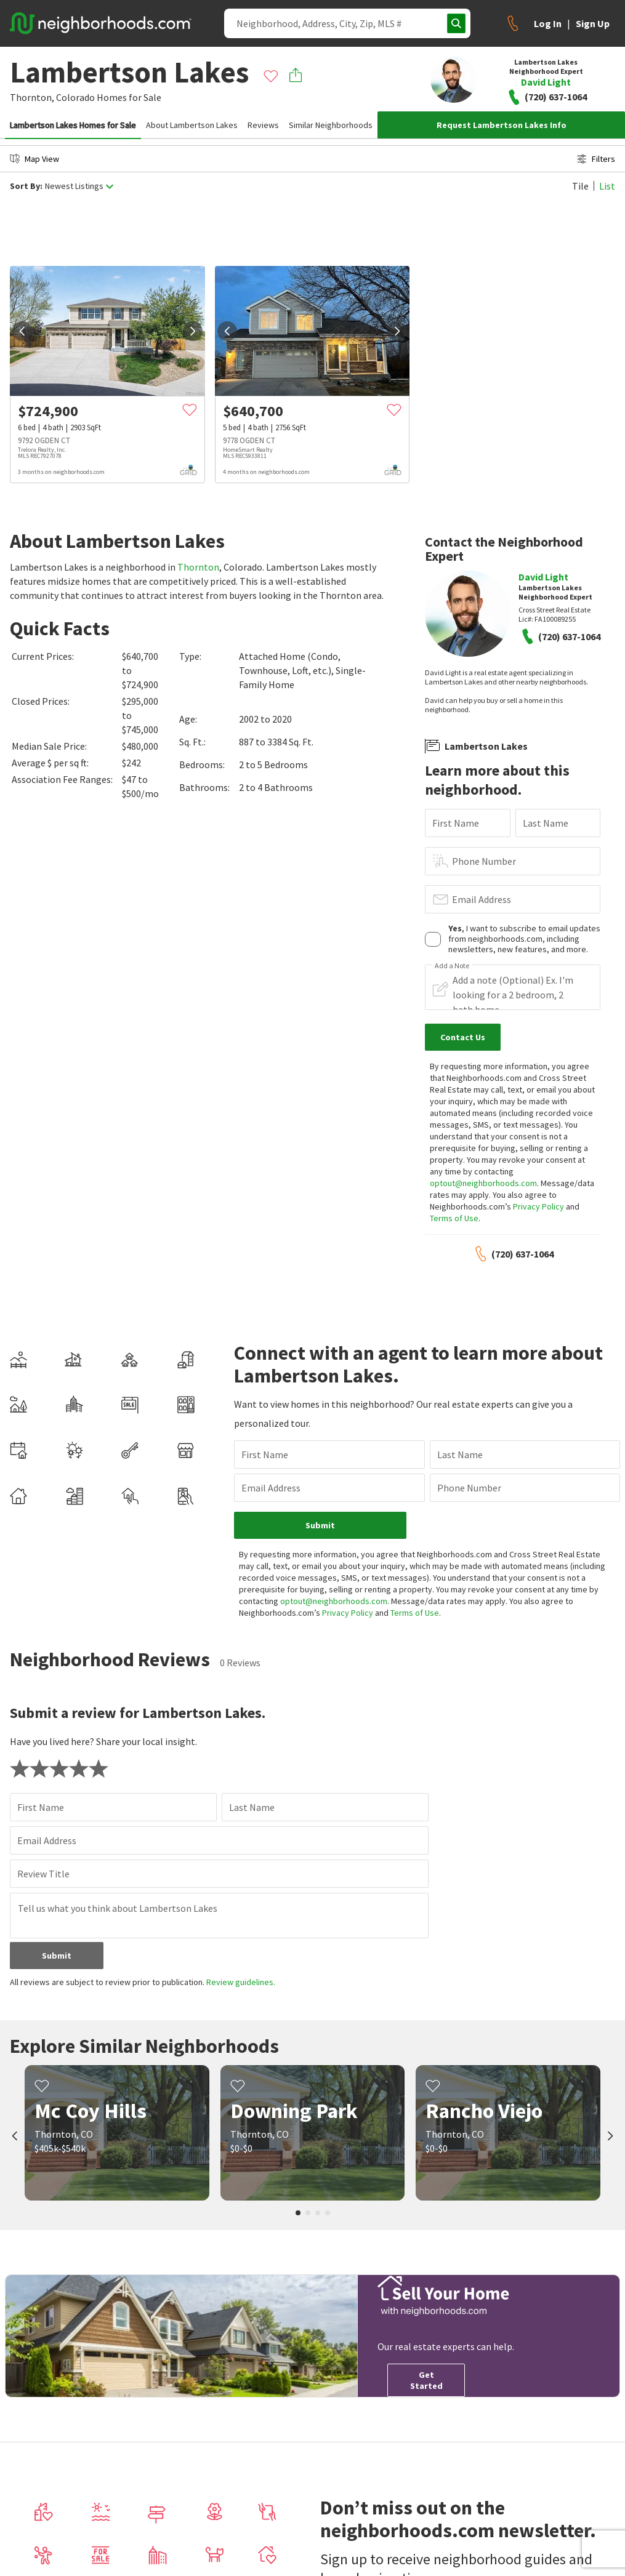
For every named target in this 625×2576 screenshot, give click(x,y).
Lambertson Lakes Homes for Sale (73, 124)
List (607, 186)
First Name (455, 823)
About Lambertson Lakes (192, 124)
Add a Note (452, 965)
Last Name (545, 823)
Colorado (75, 97)
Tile (580, 186)
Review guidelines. (240, 1982)
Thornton (198, 567)
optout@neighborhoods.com (483, 1183)
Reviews (263, 124)
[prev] (22, 331)
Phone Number (484, 861)
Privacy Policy (538, 1206)
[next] (193, 331)
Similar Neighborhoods (331, 124)
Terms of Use (454, 1218)
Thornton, (32, 97)
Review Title (43, 1874)
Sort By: (26, 186)
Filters (596, 158)
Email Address (481, 899)
